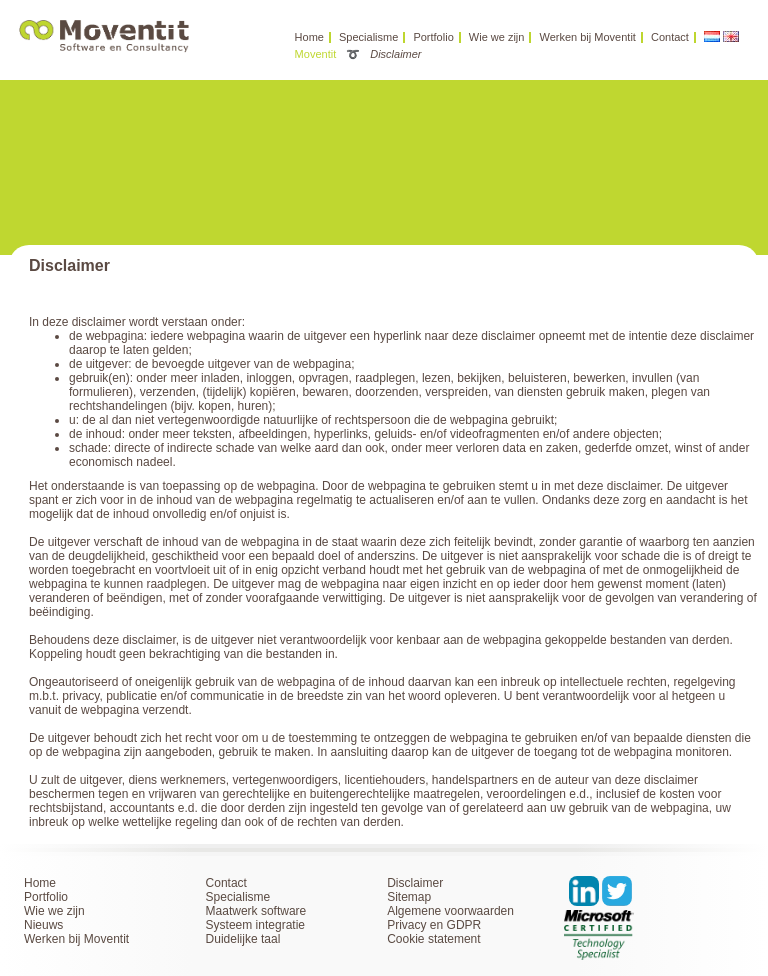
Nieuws (43, 925)
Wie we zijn (497, 37)
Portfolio (433, 37)
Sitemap (409, 897)
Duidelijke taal (243, 939)
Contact (670, 37)
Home (309, 37)
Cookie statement (433, 939)
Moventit (316, 54)
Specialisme (368, 37)
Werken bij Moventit (588, 37)
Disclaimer (415, 883)
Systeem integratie (255, 925)
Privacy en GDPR (434, 925)
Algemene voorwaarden (450, 911)
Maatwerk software (256, 911)
